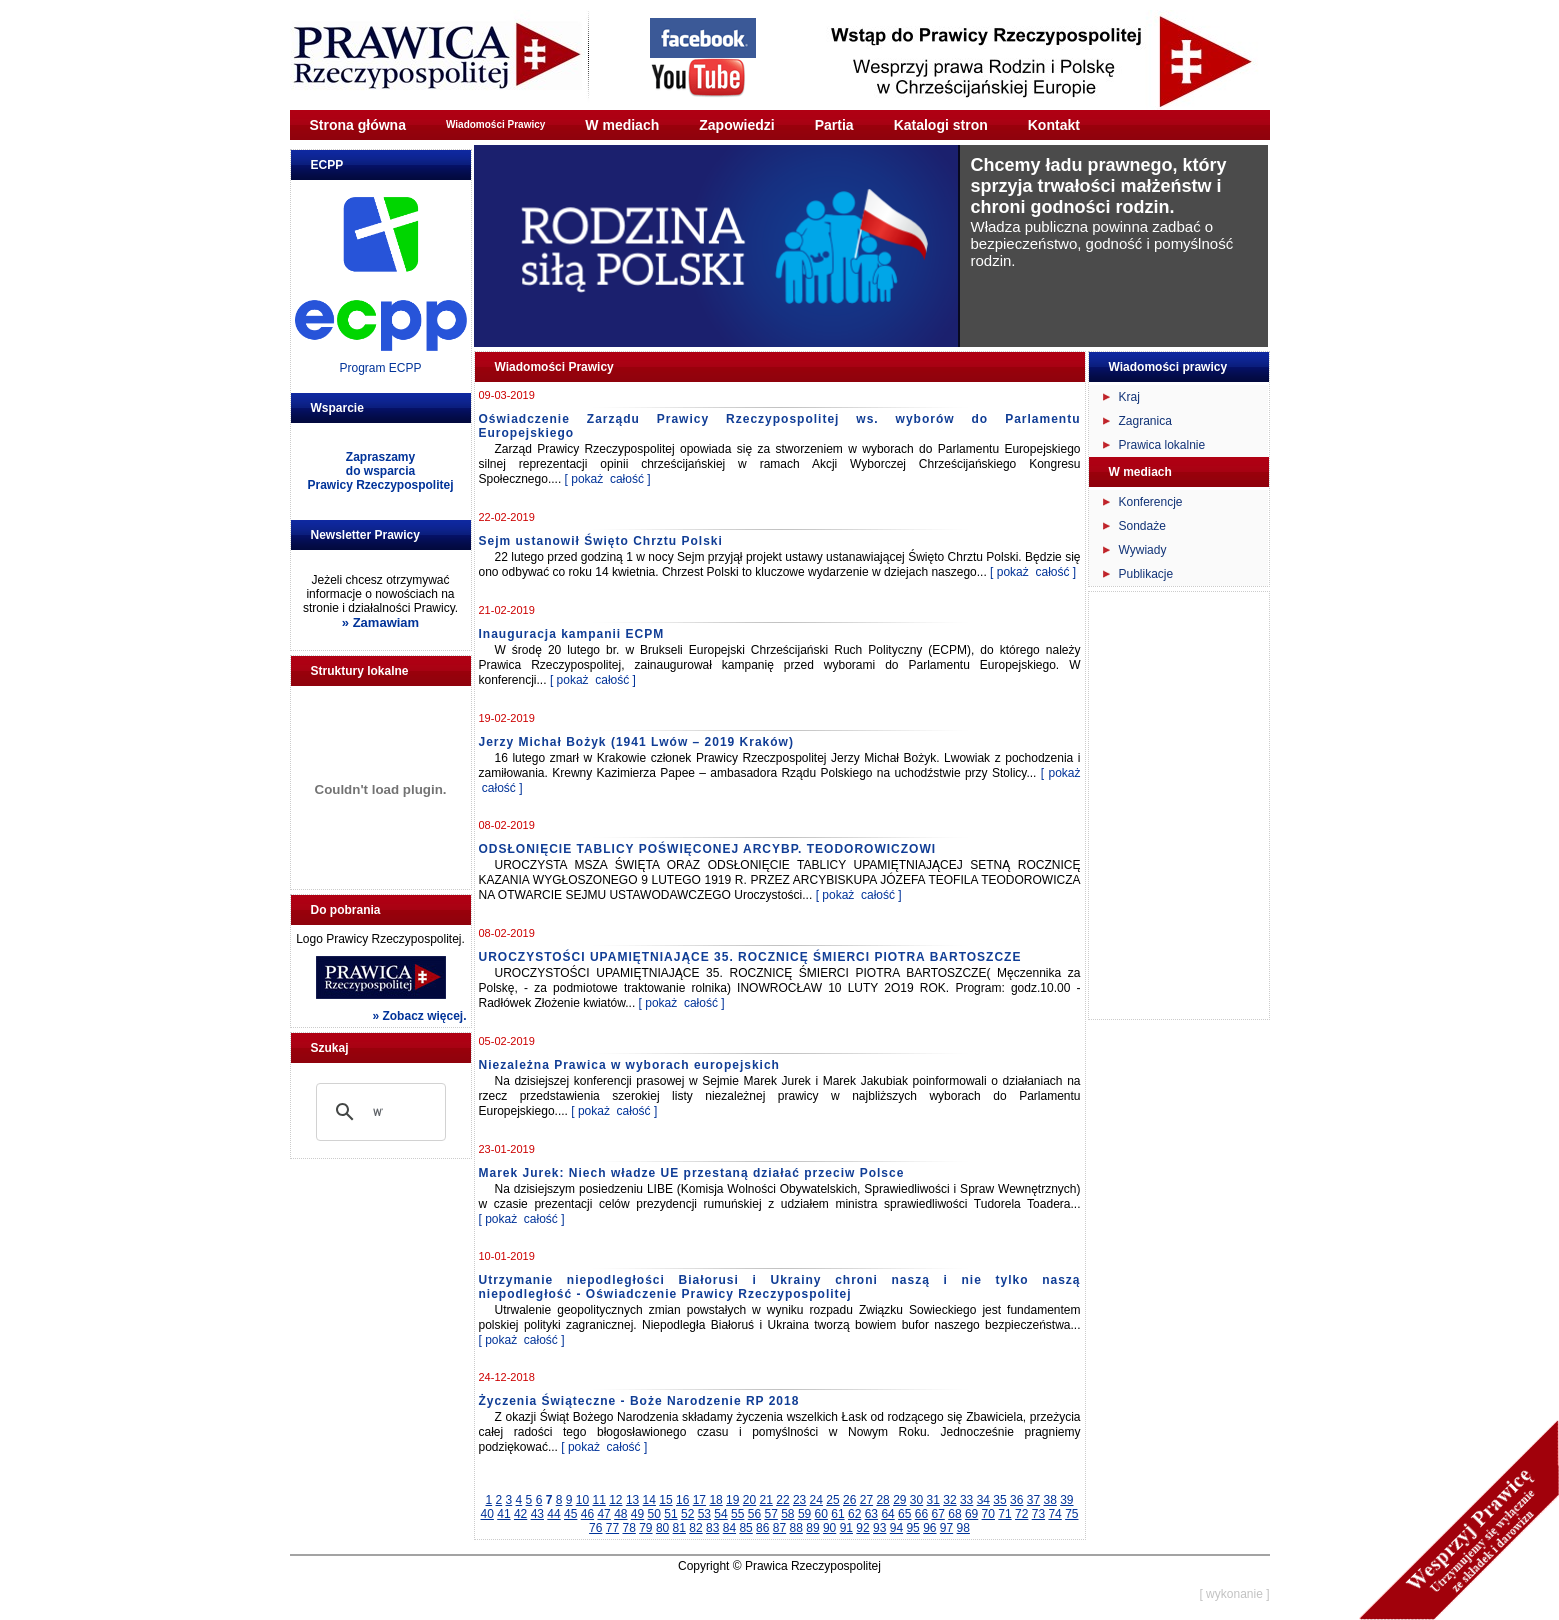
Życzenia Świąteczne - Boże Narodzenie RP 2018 (639, 1401)
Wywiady (1143, 550)
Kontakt (1054, 125)
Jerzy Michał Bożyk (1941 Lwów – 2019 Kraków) (636, 742)
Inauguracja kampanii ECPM (572, 634)
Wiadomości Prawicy (495, 124)
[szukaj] (378, 1112)
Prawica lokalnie (1162, 445)
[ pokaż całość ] (608, 479)
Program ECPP (380, 368)
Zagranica (1145, 421)
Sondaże (1142, 526)
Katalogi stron (941, 125)
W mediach (622, 125)
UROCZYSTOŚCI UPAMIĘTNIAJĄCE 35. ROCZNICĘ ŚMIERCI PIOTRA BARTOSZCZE (750, 957)
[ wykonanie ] (1234, 1594)
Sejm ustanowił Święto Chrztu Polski (601, 541)
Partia (834, 125)
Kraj (1129, 397)
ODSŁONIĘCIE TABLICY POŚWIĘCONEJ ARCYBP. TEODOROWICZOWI (708, 849)
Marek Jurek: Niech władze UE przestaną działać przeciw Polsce (692, 1173)
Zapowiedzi (736, 125)
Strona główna (358, 125)
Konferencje (1151, 502)
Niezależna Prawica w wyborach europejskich (629, 1065)
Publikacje (1146, 574)
